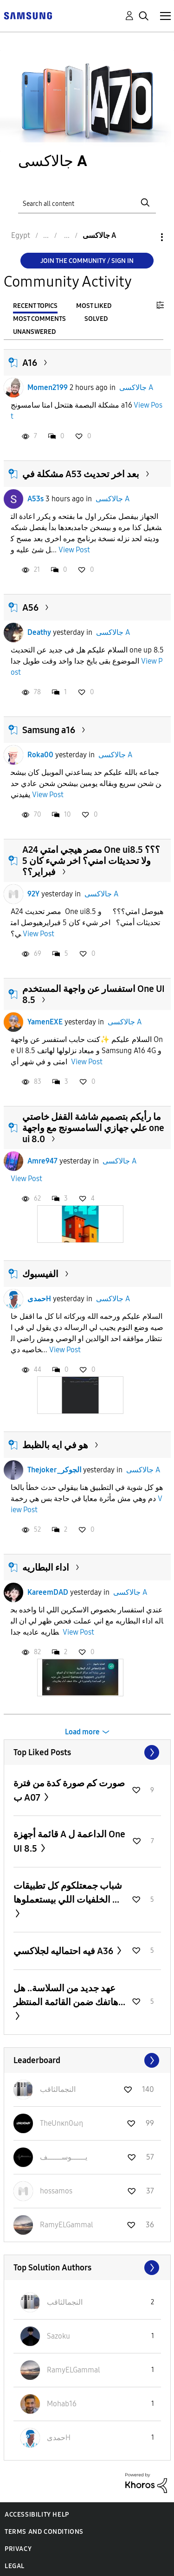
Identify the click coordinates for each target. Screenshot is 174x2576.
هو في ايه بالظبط (55, 1445)
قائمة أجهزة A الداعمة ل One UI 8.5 (69, 1841)
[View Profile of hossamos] (56, 2190)
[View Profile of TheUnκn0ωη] (61, 2123)
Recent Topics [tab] (35, 306)
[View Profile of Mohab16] (62, 2403)
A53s (35, 498)
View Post (74, 549)
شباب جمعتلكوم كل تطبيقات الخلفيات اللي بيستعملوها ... (67, 1892)
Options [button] (146, 237)
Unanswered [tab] (34, 332)
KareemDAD (47, 1592)
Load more (82, 1731)
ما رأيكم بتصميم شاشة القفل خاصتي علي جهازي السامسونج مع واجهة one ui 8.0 (93, 1127)
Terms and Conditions (44, 2532)
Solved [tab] (96, 319)
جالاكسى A (136, 387)
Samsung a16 (48, 729)
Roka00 (40, 754)
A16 (29, 362)
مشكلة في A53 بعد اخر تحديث (80, 473)
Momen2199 (47, 387)
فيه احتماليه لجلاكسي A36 (64, 1950)
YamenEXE (45, 1021)
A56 (30, 607)
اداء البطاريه (45, 1567)
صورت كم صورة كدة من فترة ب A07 (69, 1790)
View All (87, 1752)
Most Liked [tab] (93, 306)
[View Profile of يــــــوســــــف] (63, 2157)
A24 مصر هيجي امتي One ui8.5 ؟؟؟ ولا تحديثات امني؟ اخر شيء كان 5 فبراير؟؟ (91, 860)
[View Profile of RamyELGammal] (66, 2224)
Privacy (18, 2549)
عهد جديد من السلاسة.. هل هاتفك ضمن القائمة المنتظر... (69, 1994)
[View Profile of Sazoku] (58, 2336)
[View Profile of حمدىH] (59, 2437)
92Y (33, 893)
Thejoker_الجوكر (54, 1469)
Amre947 (42, 1161)
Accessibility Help (37, 2514)
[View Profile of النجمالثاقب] (58, 2089)
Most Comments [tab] (39, 319)
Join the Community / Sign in (87, 261)
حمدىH (39, 1298)
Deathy (39, 632)
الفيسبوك (40, 1273)
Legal (15, 2566)
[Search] (87, 202)
